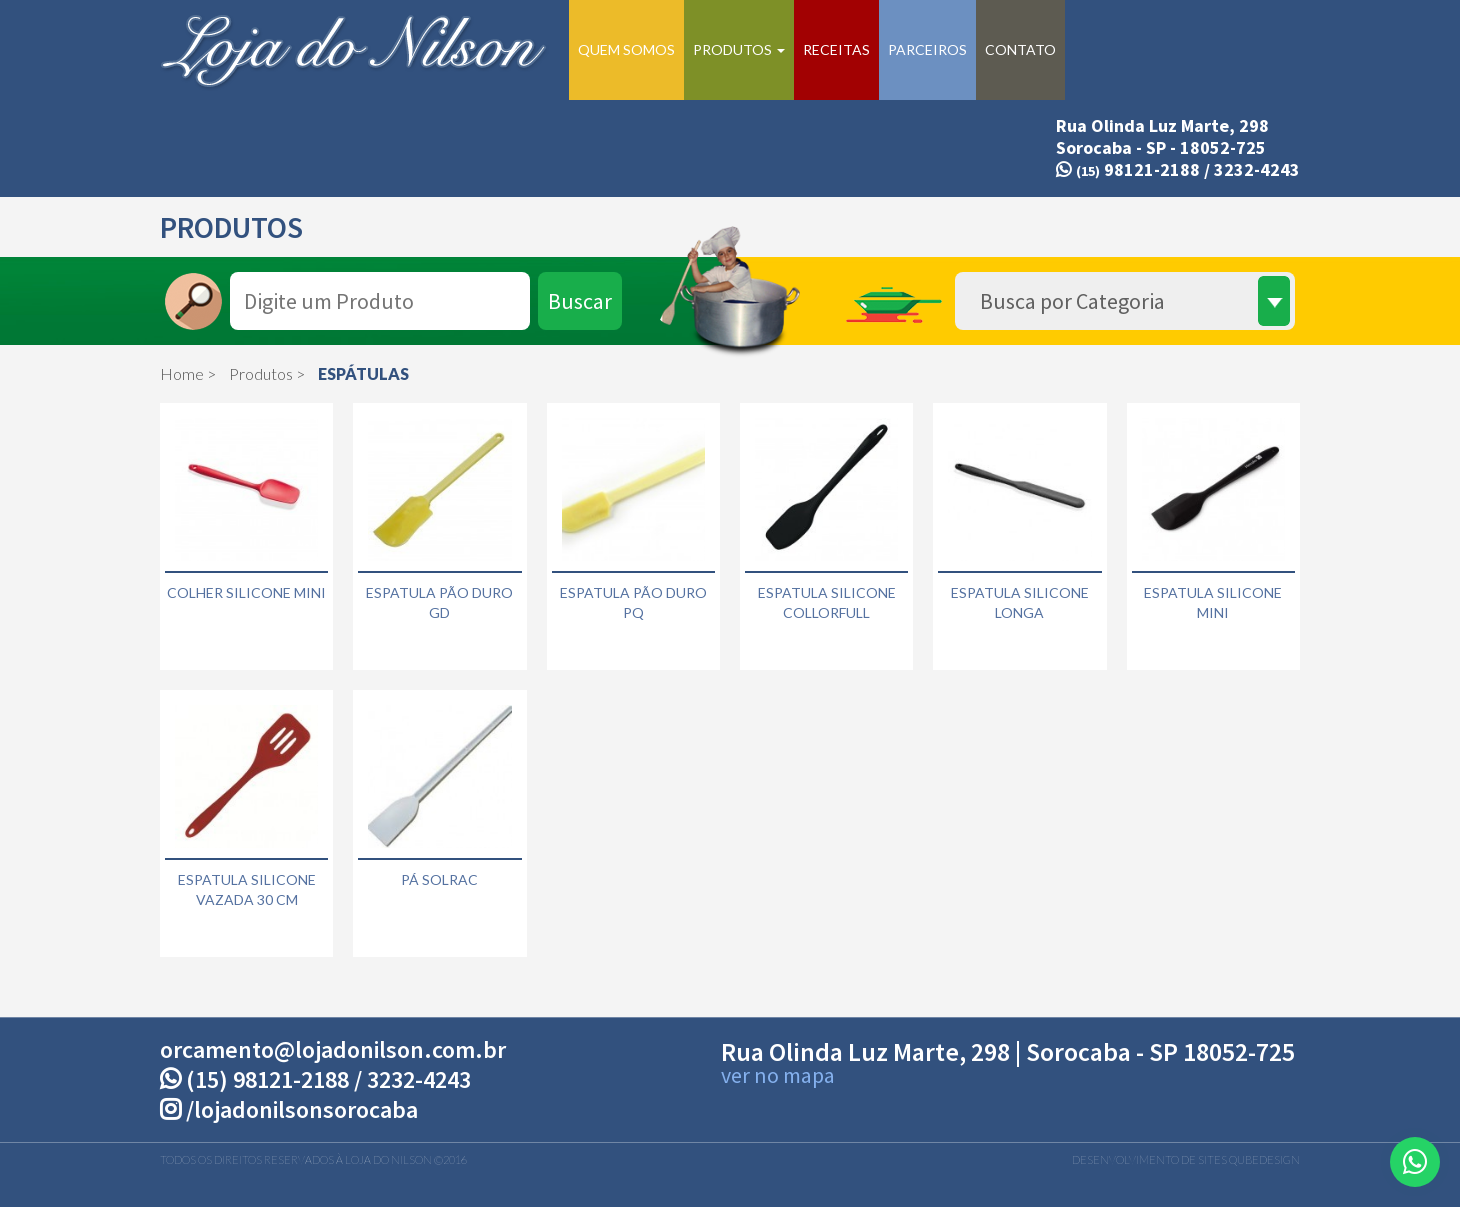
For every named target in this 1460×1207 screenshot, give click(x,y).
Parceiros (927, 49)
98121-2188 (1128, 169)
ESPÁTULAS (363, 373)
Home (182, 373)
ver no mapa (778, 1075)
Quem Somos (626, 49)
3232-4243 (1257, 169)
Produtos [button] (739, 49)
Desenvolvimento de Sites (1149, 1159)
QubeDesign (1264, 1159)
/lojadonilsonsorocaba (289, 1109)
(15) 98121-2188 (267, 1079)
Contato (1020, 49)
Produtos (261, 373)
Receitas (836, 49)
